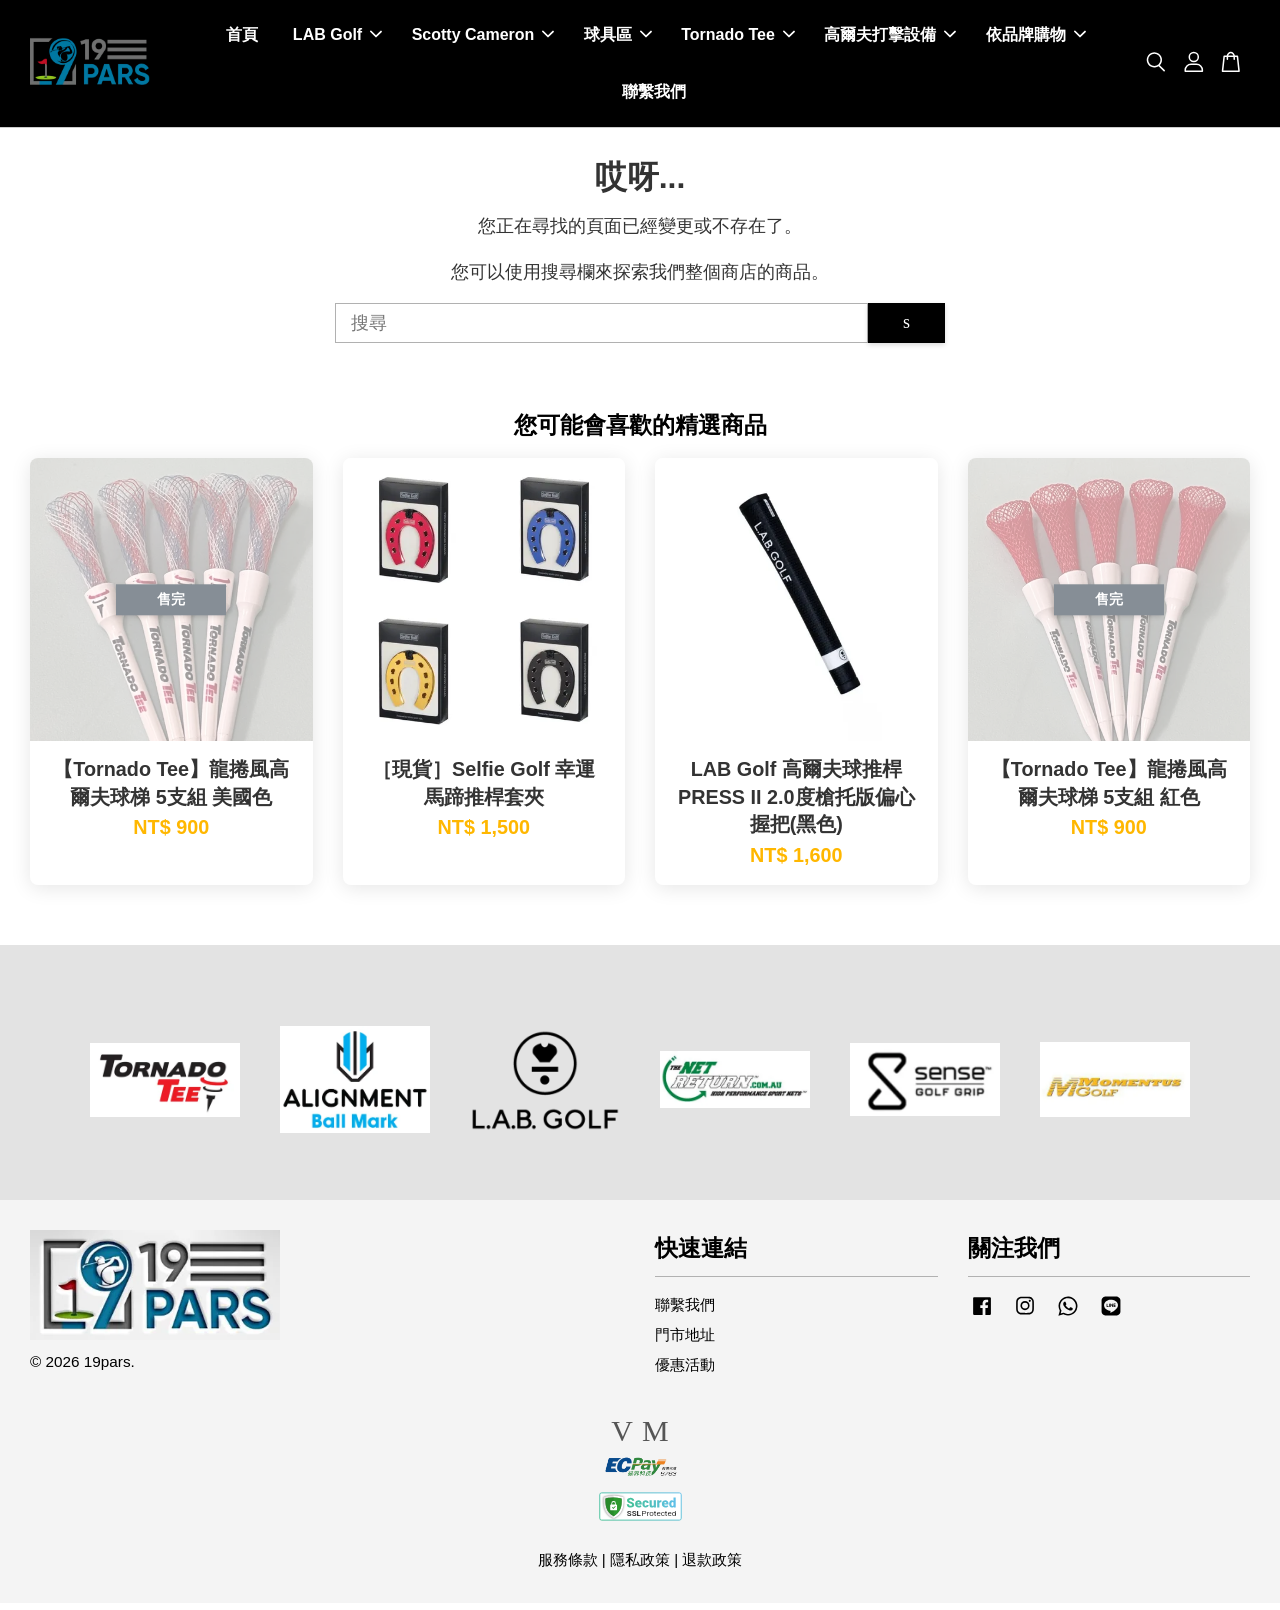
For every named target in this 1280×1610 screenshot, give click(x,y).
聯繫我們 (654, 95)
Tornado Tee (738, 38)
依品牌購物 (1036, 38)
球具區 (618, 38)
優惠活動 (685, 1372)
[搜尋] (601, 330)
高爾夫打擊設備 (890, 38)
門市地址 (685, 1342)
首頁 (242, 38)
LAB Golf (337, 38)
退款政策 (712, 1566)
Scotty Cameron (483, 38)
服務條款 (568, 1566)
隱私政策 (640, 1566)
